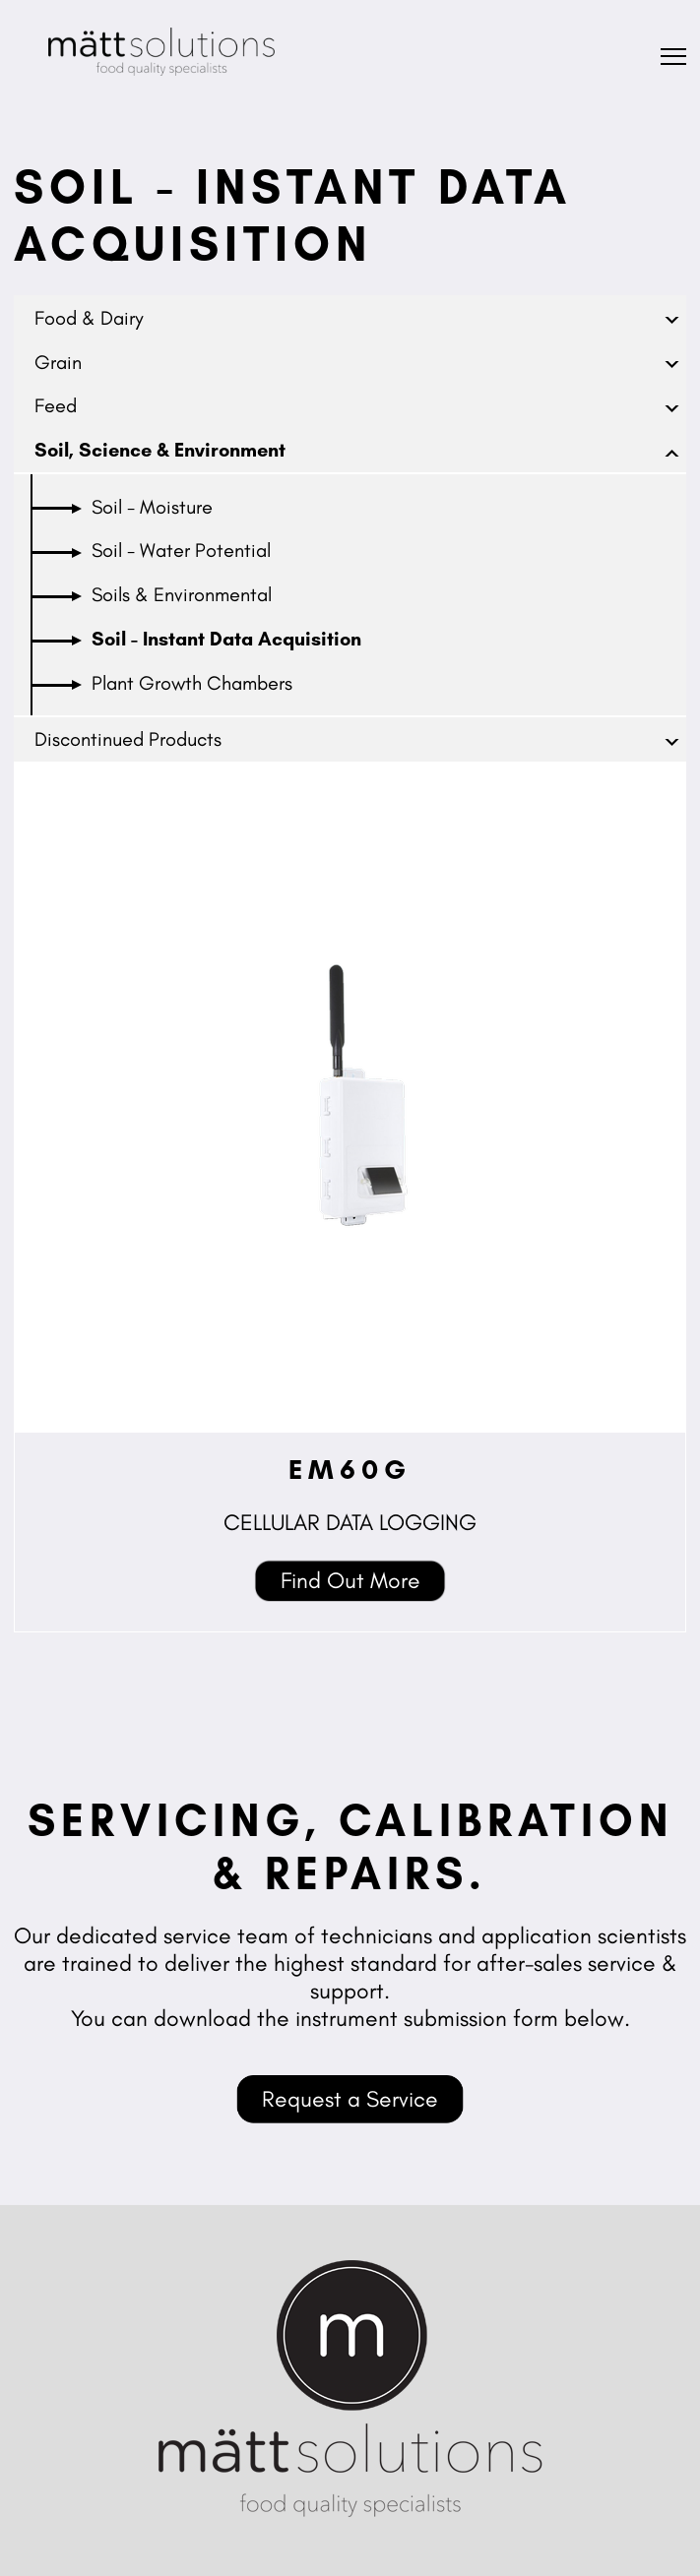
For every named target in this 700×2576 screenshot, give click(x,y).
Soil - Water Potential (181, 550)
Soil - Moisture (152, 507)
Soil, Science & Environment (160, 449)
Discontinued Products (128, 739)
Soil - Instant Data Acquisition (226, 638)
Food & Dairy (89, 318)
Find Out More (350, 1580)
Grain (58, 362)
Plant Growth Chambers (192, 683)
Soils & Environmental (182, 594)
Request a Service (350, 2099)
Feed (55, 405)
